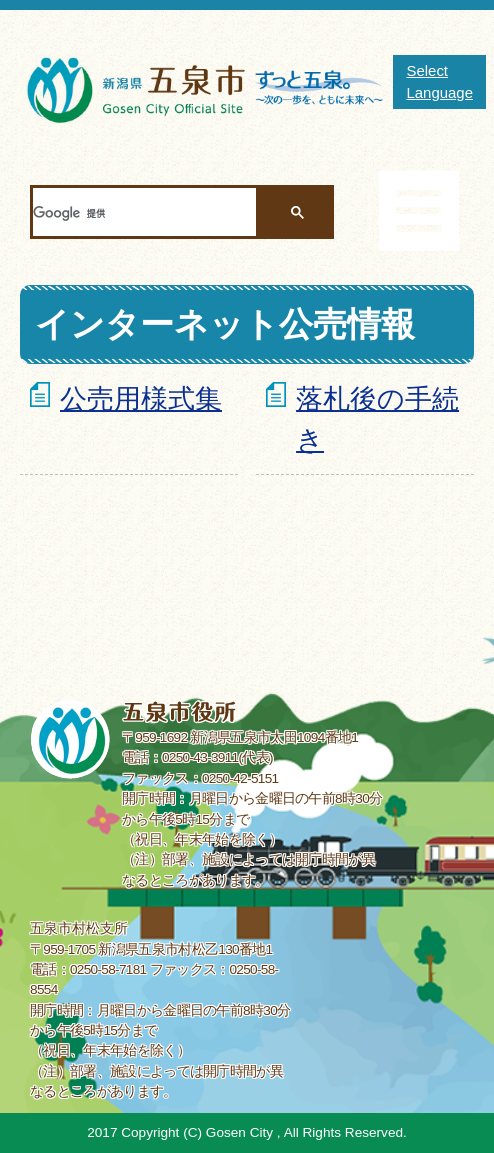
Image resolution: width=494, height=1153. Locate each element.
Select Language (439, 81)
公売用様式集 (141, 398)
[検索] (143, 213)
